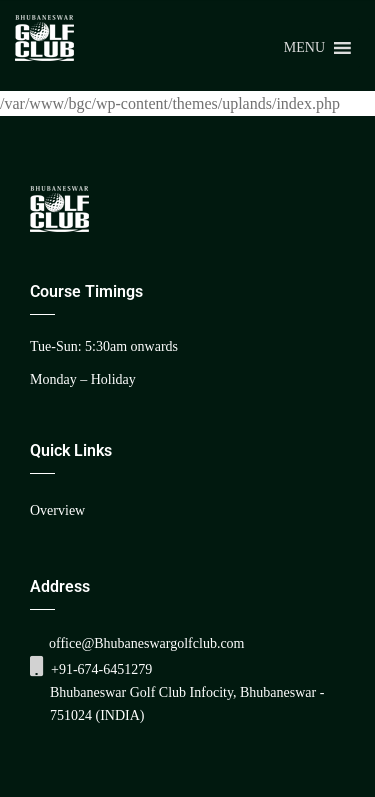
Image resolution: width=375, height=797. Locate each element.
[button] (304, 48)
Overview (57, 510)
